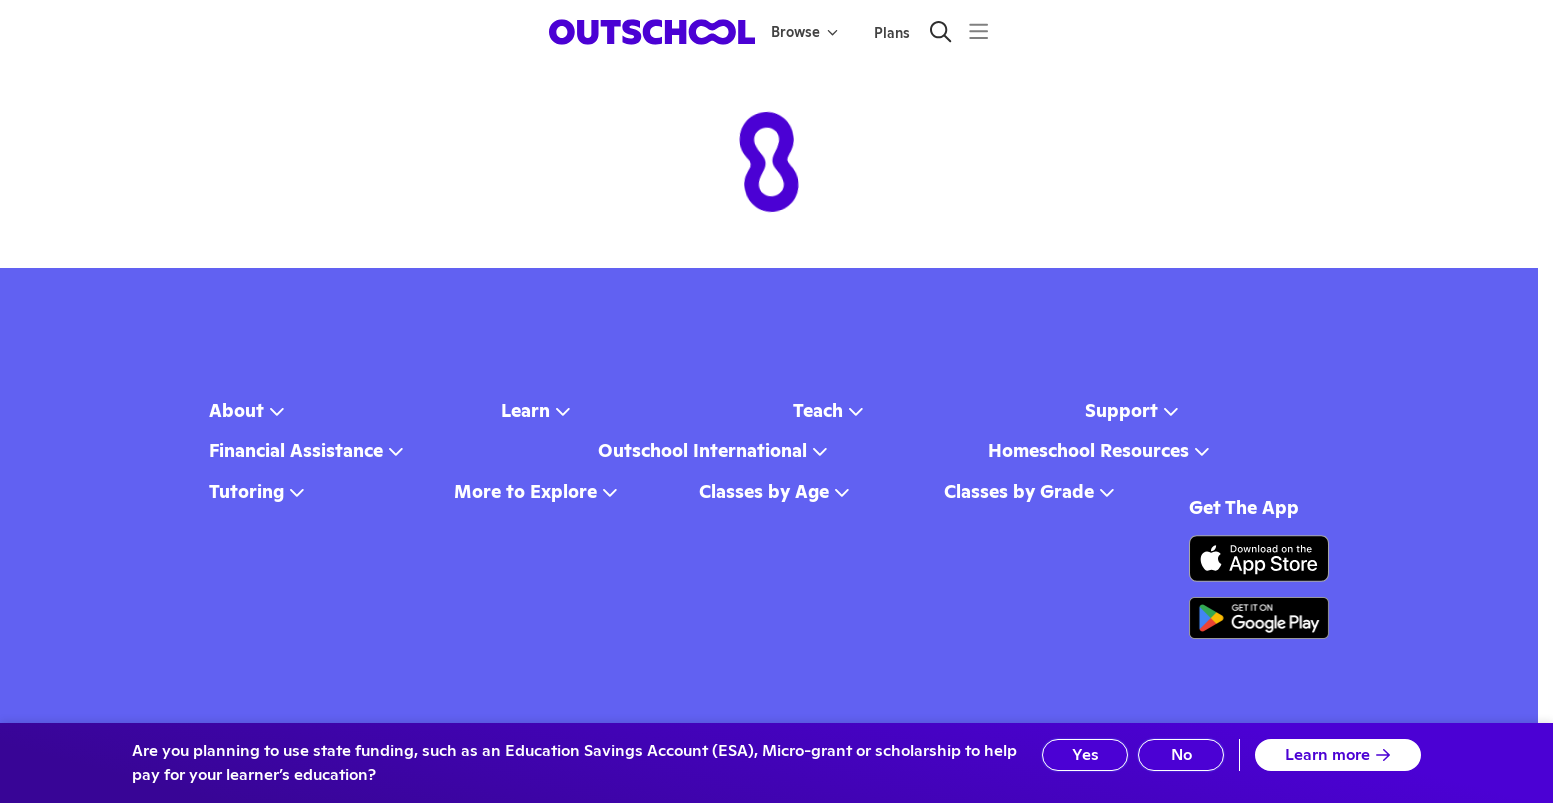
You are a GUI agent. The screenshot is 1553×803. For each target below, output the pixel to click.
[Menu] (978, 31)
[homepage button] (652, 32)
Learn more (1338, 754)
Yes (1085, 754)
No (1181, 754)
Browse (804, 32)
